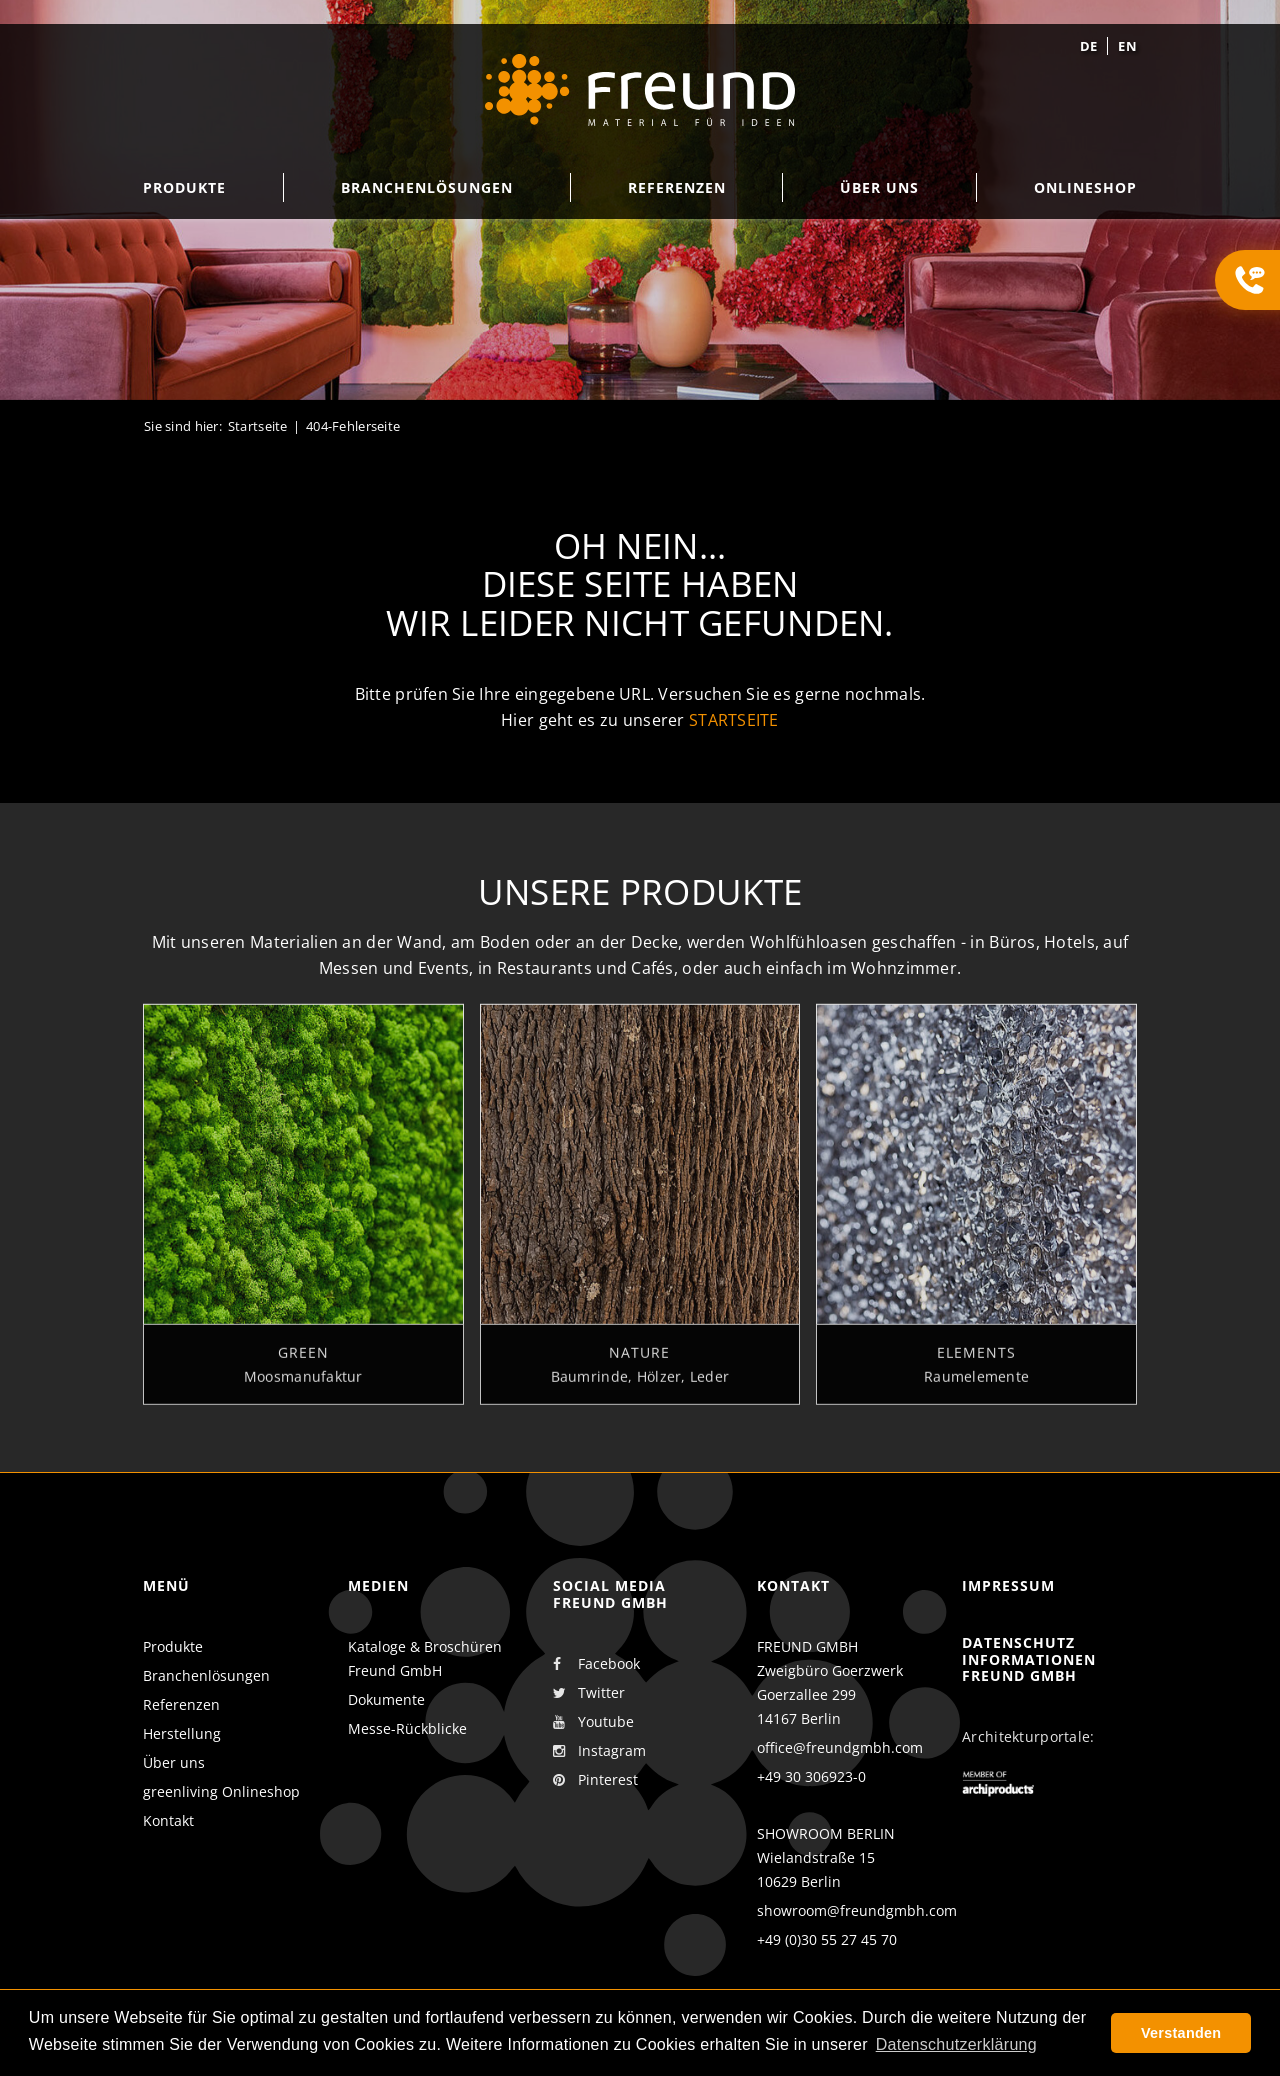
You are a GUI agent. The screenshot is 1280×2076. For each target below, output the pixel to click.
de (1089, 46)
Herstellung (182, 1733)
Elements (976, 1362)
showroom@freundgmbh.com (857, 1910)
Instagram (599, 1751)
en (1127, 46)
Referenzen (181, 1704)
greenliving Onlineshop (221, 1791)
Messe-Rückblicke (407, 1728)
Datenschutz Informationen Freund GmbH (1029, 1659)
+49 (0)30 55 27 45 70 (827, 1939)
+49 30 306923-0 (811, 1776)
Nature (639, 1362)
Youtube (593, 1722)
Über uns (174, 1762)
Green (303, 1362)
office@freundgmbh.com (840, 1747)
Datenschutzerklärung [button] (956, 2044)
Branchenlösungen (206, 1675)
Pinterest (595, 1780)
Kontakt (168, 1820)
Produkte (173, 1646)
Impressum (1008, 1585)
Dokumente (386, 1699)
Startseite (258, 426)
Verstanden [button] (1181, 2033)
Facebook (596, 1664)
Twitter (589, 1693)
